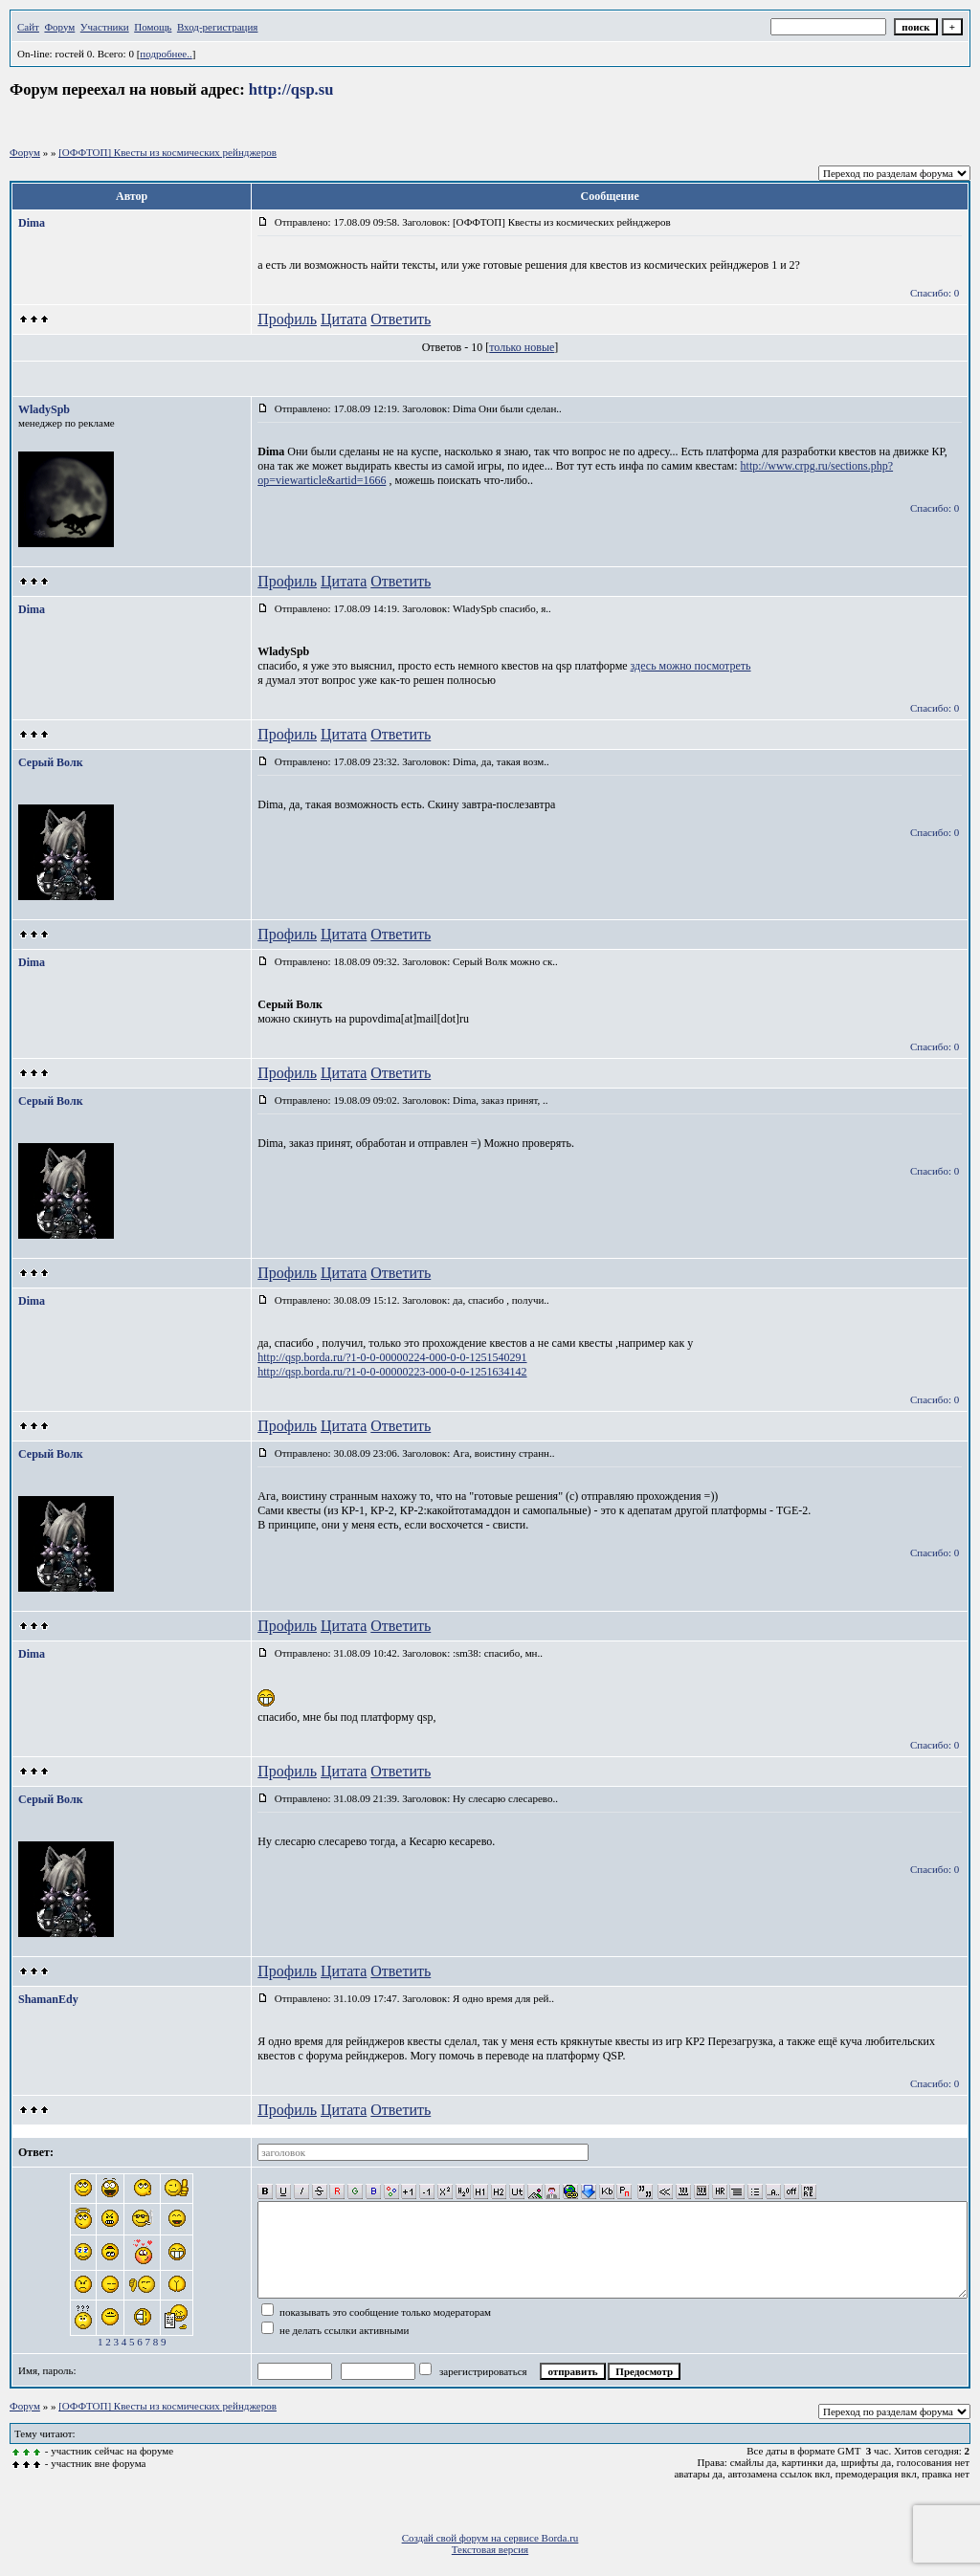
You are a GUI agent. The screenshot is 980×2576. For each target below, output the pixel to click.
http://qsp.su (291, 89)
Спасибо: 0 (934, 292)
